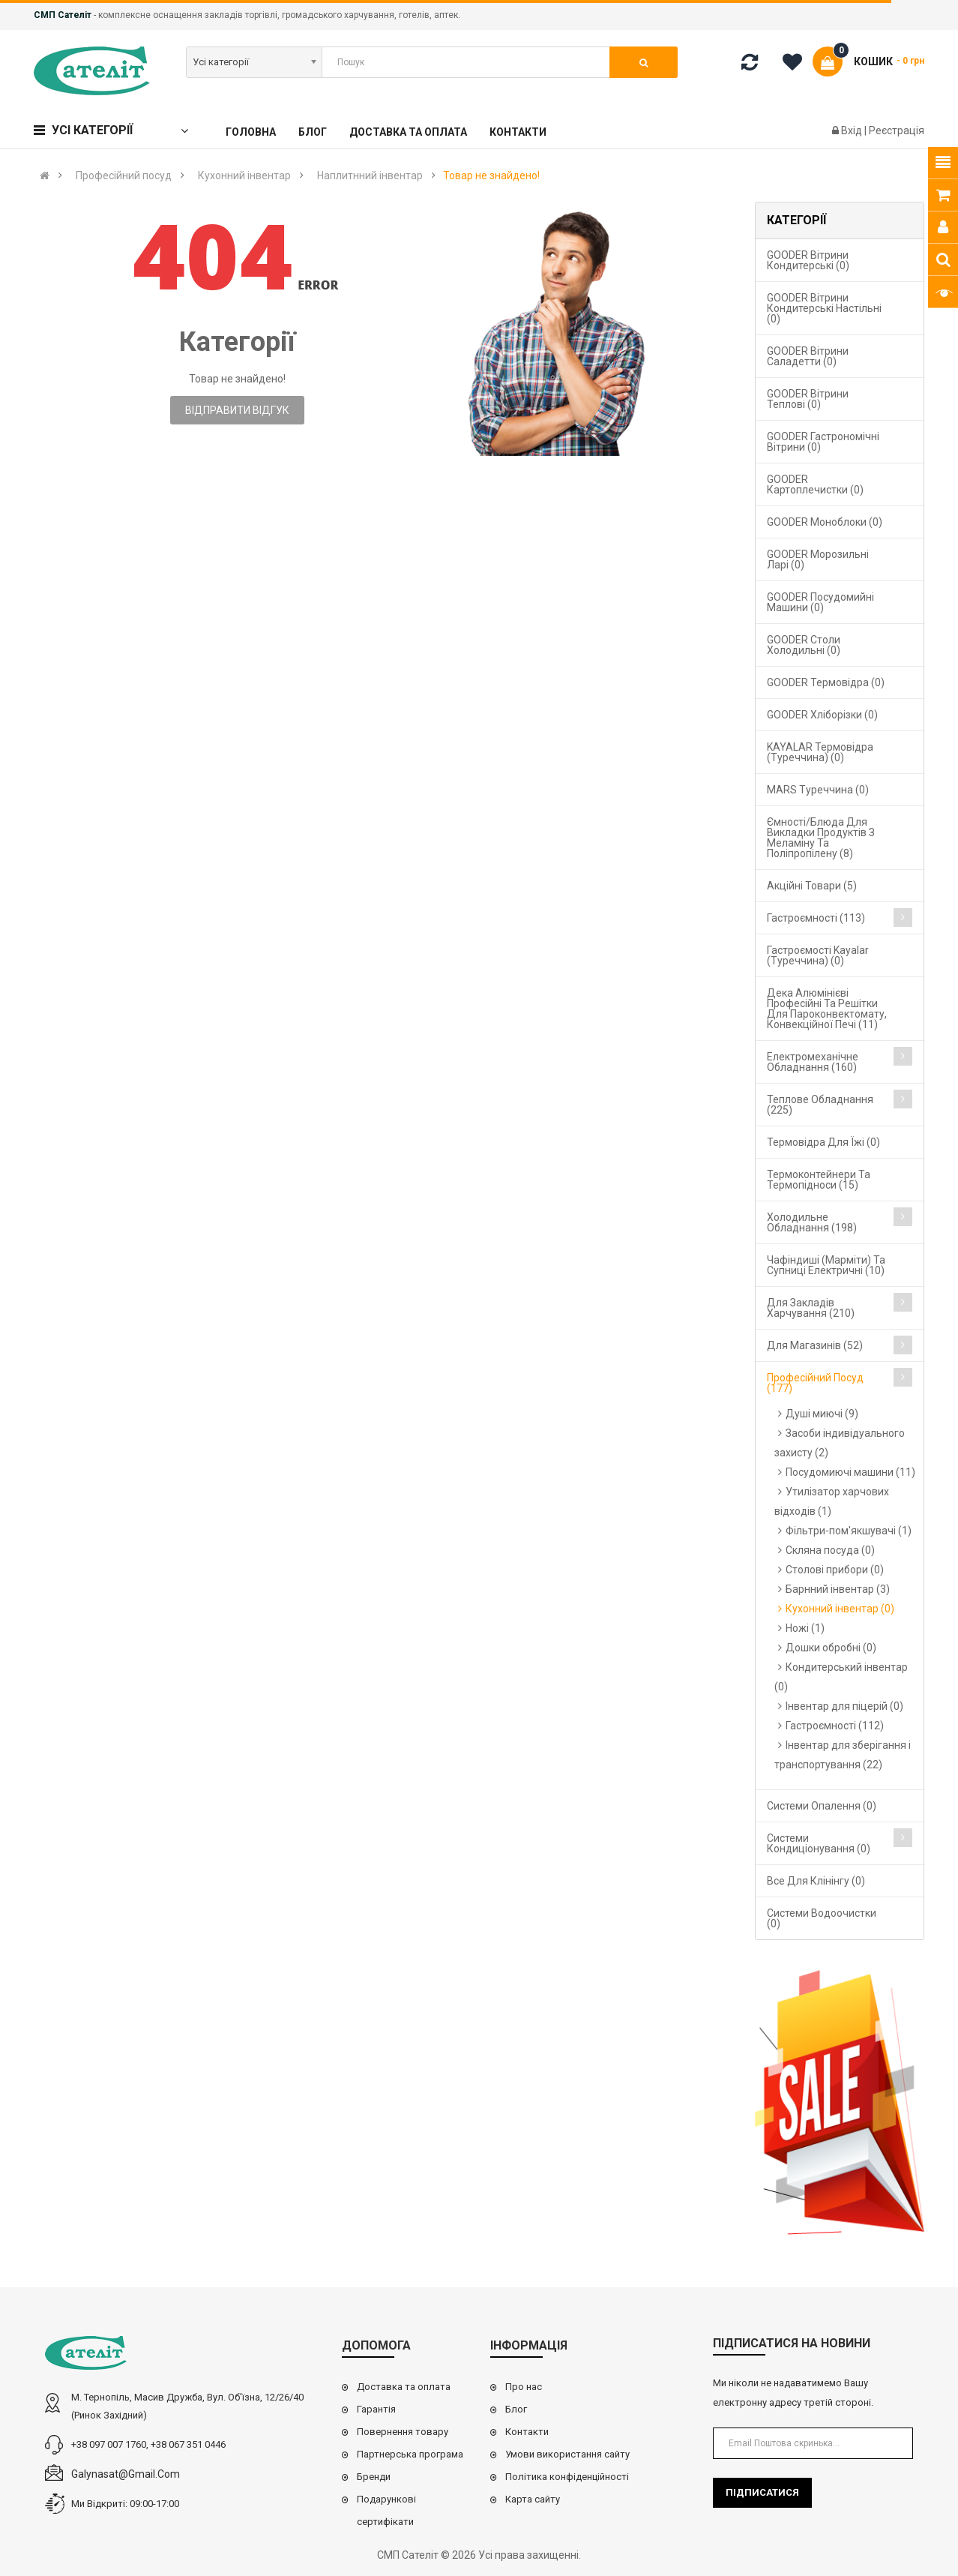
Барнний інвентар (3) (838, 1589)
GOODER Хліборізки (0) (822, 715)
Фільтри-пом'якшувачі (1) (849, 1531)
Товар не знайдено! (491, 175)
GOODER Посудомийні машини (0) (820, 602)
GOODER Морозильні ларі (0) (818, 559)
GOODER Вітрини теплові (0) (808, 399)
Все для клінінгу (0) (816, 1881)
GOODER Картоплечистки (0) (815, 484)
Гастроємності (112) (835, 1726)
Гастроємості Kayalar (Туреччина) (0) (818, 955)
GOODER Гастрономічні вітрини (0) (823, 441)
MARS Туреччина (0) (818, 790)
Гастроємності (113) (816, 918)
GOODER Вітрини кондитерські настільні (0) (824, 308)
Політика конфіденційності (567, 2476)
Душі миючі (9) (822, 1414)
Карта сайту (532, 2499)
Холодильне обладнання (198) (812, 1222)
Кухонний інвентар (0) (840, 1609)
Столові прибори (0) (835, 1570)
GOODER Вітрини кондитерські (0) (808, 260)
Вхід (852, 130)
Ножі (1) (805, 1628)
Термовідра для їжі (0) (823, 1142)
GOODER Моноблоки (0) (824, 522)
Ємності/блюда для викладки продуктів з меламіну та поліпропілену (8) (821, 837)
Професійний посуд (124, 175)
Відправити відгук (237, 410)
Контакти (527, 2431)
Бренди (374, 2476)
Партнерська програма (410, 2454)
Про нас (523, 2386)
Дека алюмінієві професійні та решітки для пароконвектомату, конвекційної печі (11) (827, 1008)
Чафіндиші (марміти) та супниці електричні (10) (826, 1265)
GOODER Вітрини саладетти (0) (808, 356)
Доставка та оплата (404, 2386)
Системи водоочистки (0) (821, 1918)
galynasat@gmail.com (125, 2474)
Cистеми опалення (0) (821, 1806)
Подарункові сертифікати (386, 2510)
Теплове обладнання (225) (820, 1104)
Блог (516, 2409)
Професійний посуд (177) (815, 1383)
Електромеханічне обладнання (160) (812, 1062)
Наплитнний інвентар (370, 175)
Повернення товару (402, 2431)
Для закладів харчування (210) (811, 1308)
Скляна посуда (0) (830, 1550)
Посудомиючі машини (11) (850, 1472)
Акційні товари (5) (812, 886)
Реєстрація (896, 130)
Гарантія (376, 2409)
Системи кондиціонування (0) (818, 1843)
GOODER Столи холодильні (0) (803, 645)
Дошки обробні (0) (831, 1648)
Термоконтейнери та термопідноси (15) (818, 1179)
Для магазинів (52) (815, 1345)
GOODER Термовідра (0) (826, 682)
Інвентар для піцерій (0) (844, 1706)
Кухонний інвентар (244, 175)
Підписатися (762, 2492)
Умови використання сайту (567, 2454)
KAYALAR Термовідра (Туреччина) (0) (820, 752)
